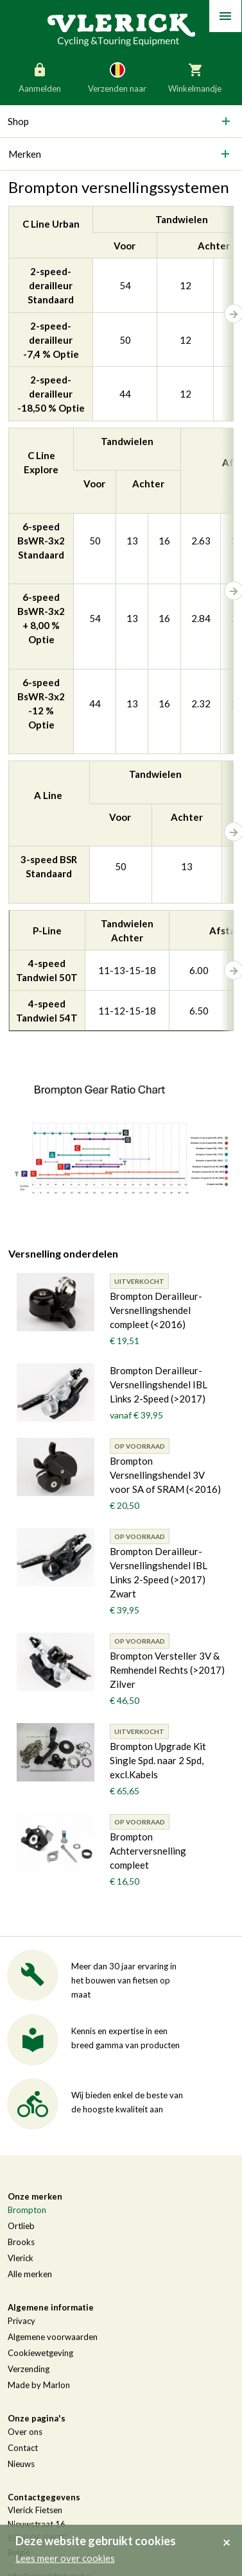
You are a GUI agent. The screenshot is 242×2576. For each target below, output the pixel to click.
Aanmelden (40, 77)
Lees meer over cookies (65, 2558)
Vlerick (20, 2258)
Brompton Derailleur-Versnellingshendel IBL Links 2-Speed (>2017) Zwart (158, 1572)
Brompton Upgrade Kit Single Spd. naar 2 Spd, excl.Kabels (158, 1760)
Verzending (28, 2369)
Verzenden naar (117, 77)
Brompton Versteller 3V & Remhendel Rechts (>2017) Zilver (167, 1670)
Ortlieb (21, 2226)
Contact (23, 2448)
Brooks (21, 2242)
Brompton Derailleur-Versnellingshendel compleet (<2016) (156, 1310)
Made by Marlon (39, 2385)
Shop (18, 121)
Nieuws (21, 2464)
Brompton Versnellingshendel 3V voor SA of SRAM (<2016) (165, 1475)
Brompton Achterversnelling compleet (148, 1851)
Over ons (25, 2432)
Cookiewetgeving (40, 2353)
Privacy (21, 2321)
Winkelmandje (194, 77)
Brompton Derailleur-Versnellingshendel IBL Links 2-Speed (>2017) (158, 1384)
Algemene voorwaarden (53, 2337)
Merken (24, 154)
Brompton (27, 2210)
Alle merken (30, 2274)
